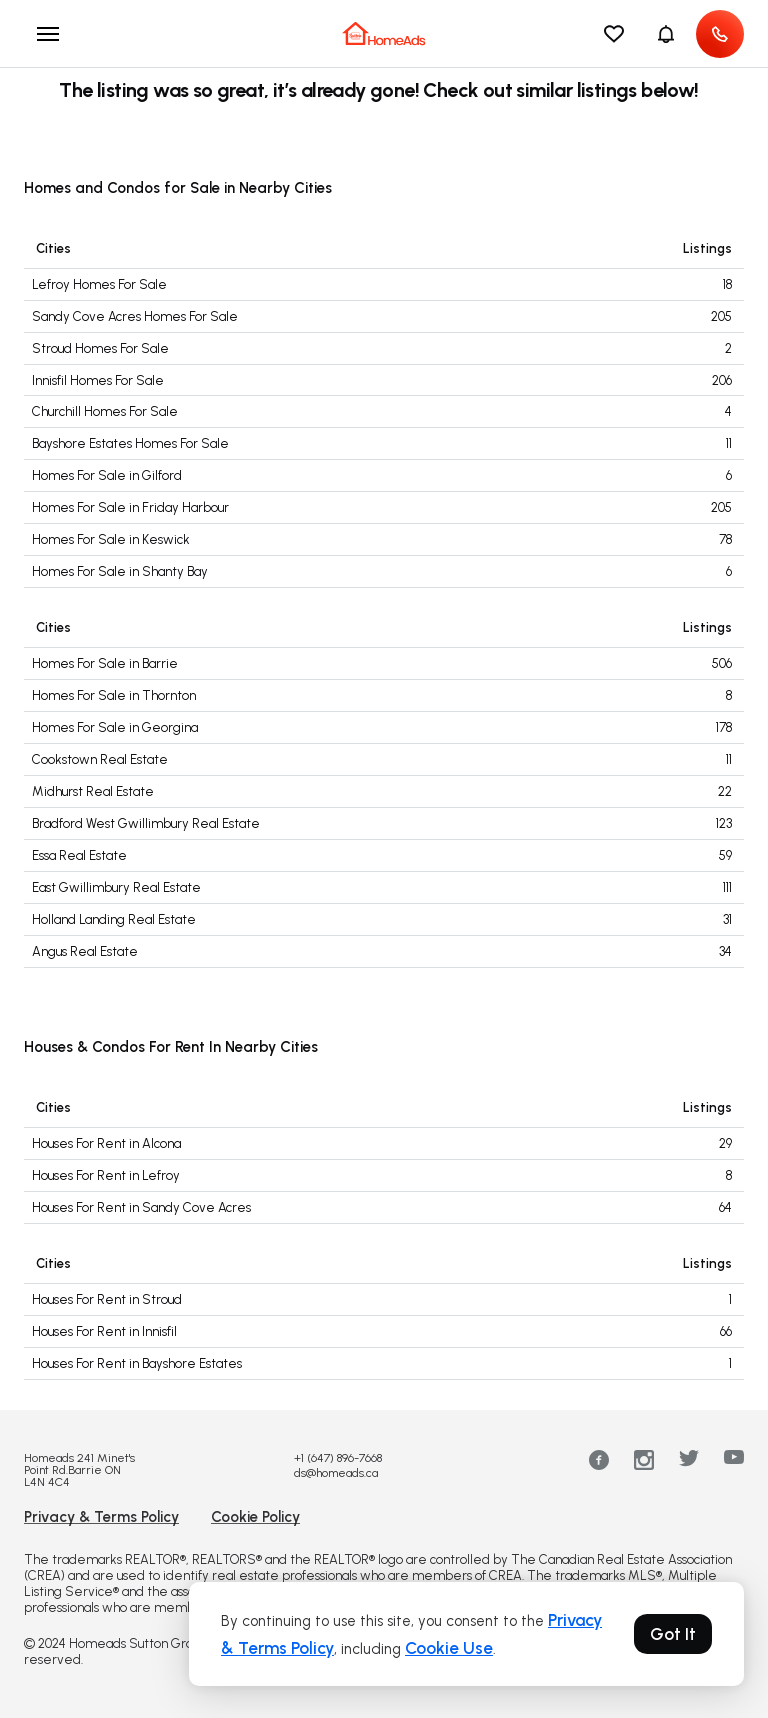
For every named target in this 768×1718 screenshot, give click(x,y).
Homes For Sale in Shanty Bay (120, 571)
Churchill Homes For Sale (105, 411)
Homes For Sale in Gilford (107, 475)
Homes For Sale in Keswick (111, 539)
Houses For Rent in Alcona (106, 1143)
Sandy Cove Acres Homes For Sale (135, 316)
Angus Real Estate (85, 951)
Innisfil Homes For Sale (98, 380)
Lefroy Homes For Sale (99, 284)
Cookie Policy (255, 1517)
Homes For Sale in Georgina (115, 727)
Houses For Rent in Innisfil (104, 1331)
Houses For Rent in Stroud (107, 1299)
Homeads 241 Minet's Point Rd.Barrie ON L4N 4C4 (79, 1470)
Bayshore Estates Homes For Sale (130, 443)
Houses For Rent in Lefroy (106, 1175)
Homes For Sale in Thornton (114, 695)
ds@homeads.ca (336, 1473)
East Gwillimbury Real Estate (116, 887)
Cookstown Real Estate (100, 759)
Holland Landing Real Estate (114, 919)
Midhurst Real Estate (93, 791)
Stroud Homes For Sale (100, 348)
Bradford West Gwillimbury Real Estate (146, 823)
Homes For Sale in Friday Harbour (130, 507)
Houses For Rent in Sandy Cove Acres (141, 1207)
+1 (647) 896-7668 (338, 1458)
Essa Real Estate (79, 855)
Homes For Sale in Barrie (105, 663)
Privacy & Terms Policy (101, 1517)
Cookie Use (449, 1648)
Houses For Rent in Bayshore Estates (137, 1363)
